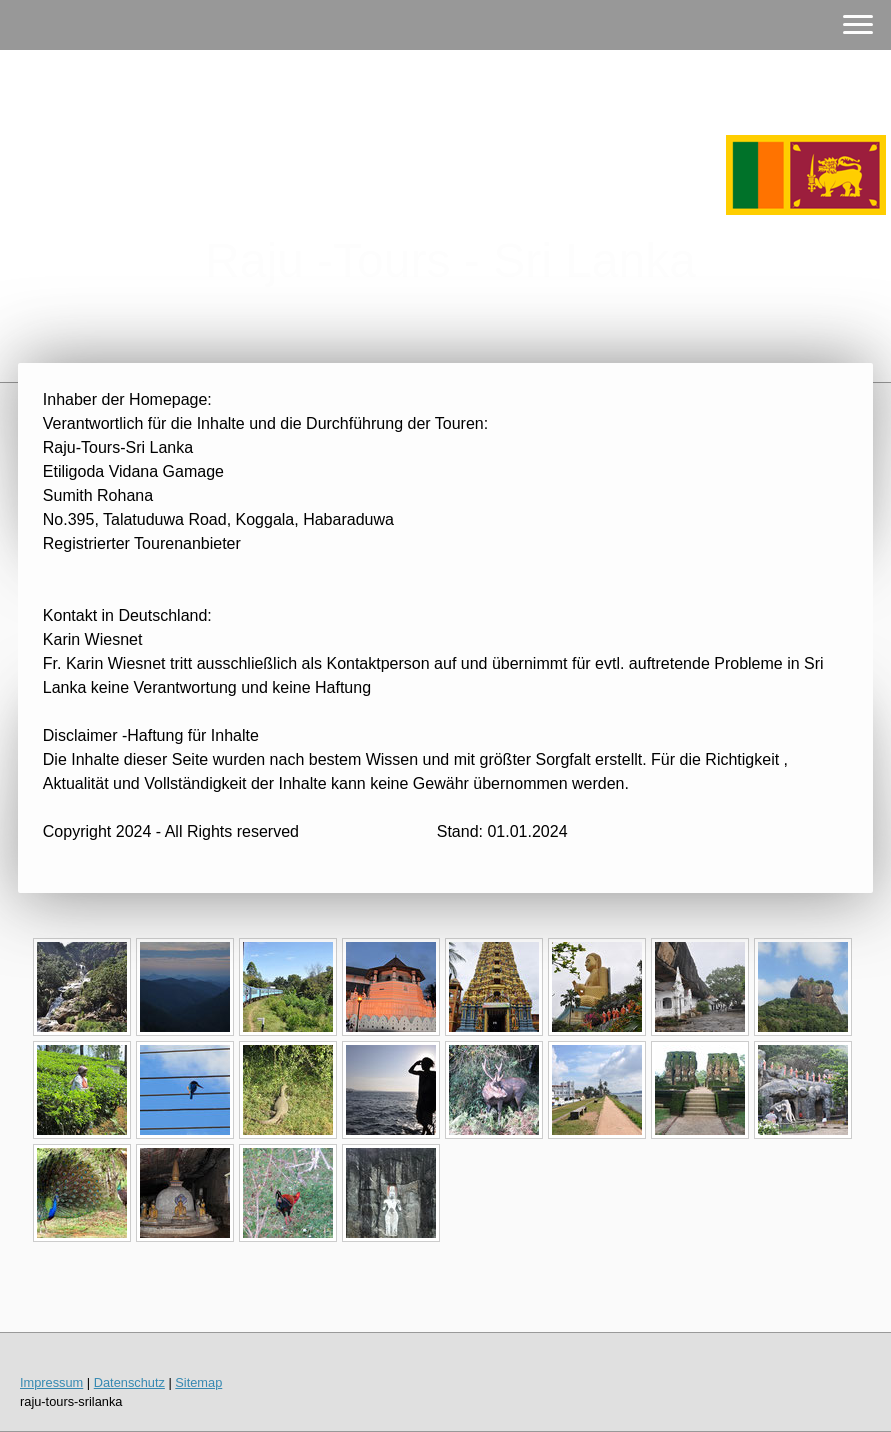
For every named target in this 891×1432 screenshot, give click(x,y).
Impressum (51, 1382)
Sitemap (198, 1382)
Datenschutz (129, 1382)
